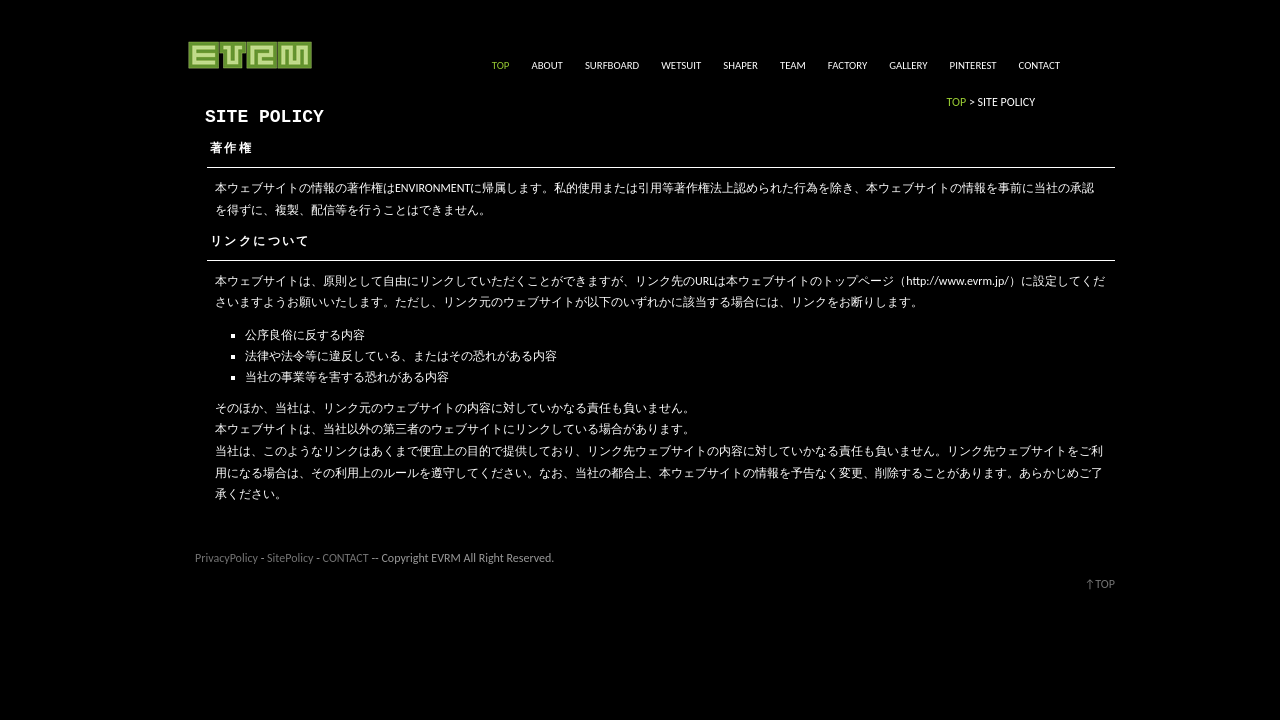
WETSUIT (681, 65)
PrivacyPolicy (226, 558)
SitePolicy (290, 558)
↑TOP (1099, 584)
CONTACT (1039, 65)
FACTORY (847, 65)
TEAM (793, 65)
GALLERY (908, 65)
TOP (501, 65)
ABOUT (546, 65)
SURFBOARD (612, 65)
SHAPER (740, 65)
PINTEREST (973, 65)
